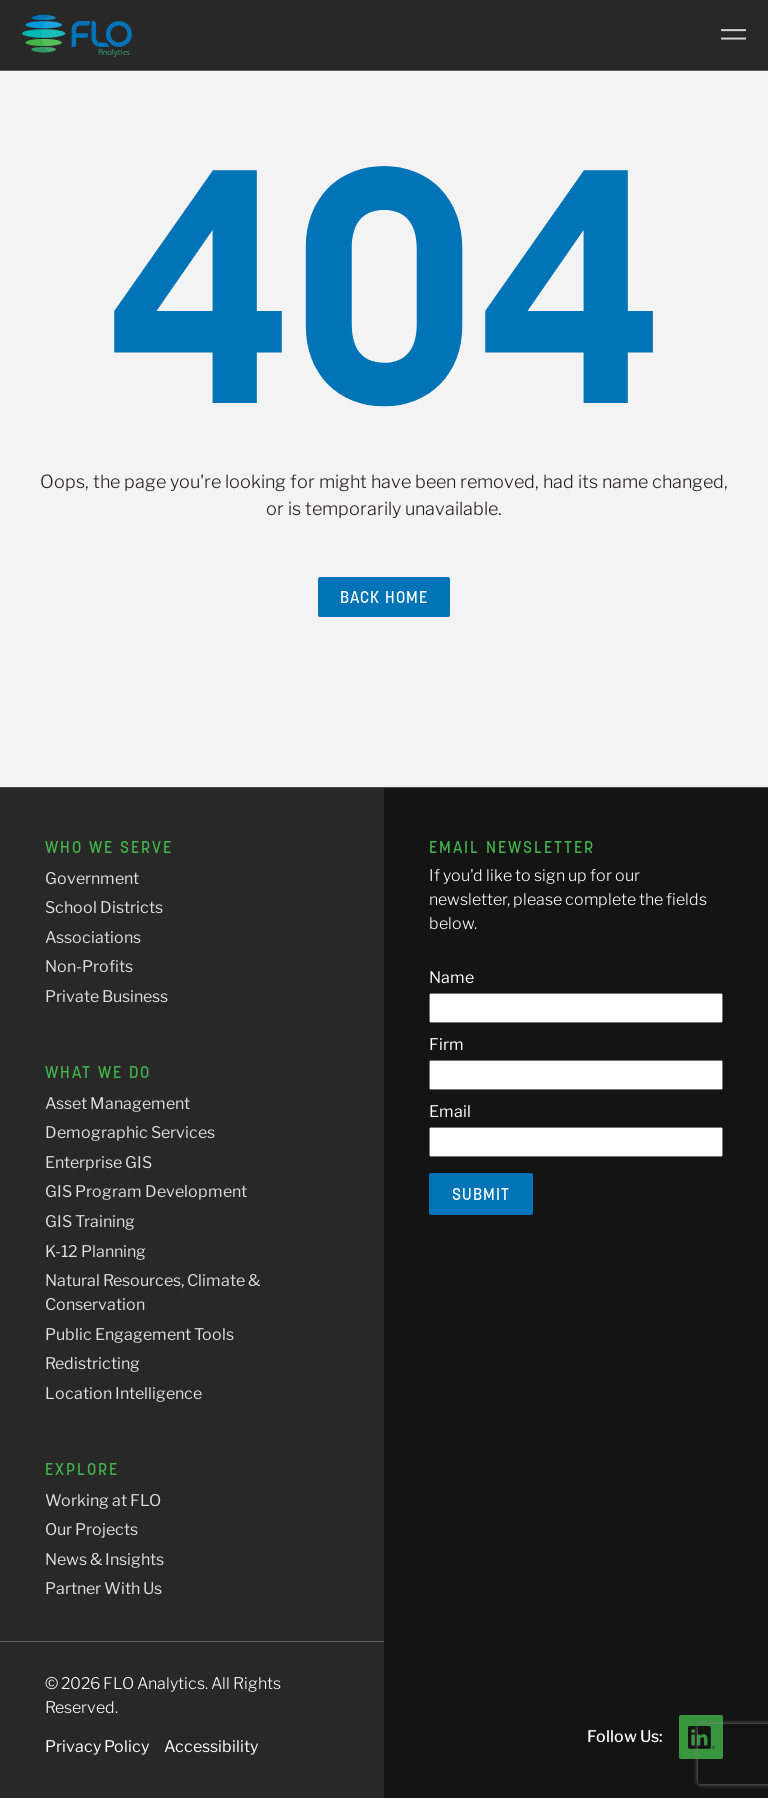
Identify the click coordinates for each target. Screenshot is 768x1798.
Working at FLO (103, 1500)
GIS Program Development (146, 1191)
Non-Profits (89, 966)
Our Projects (91, 1529)
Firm (446, 1044)
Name (451, 977)
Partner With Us (103, 1588)
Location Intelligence (123, 1393)
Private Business (106, 996)
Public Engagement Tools (139, 1334)
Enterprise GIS (98, 1162)
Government (92, 878)
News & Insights (104, 1559)
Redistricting (92, 1363)
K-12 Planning (95, 1251)
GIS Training (90, 1221)
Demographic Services (130, 1132)
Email (450, 1111)
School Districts (104, 907)
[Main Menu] (726, 35)
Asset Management (117, 1103)
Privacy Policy (97, 1746)
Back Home (384, 597)
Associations (93, 937)
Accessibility (211, 1746)
